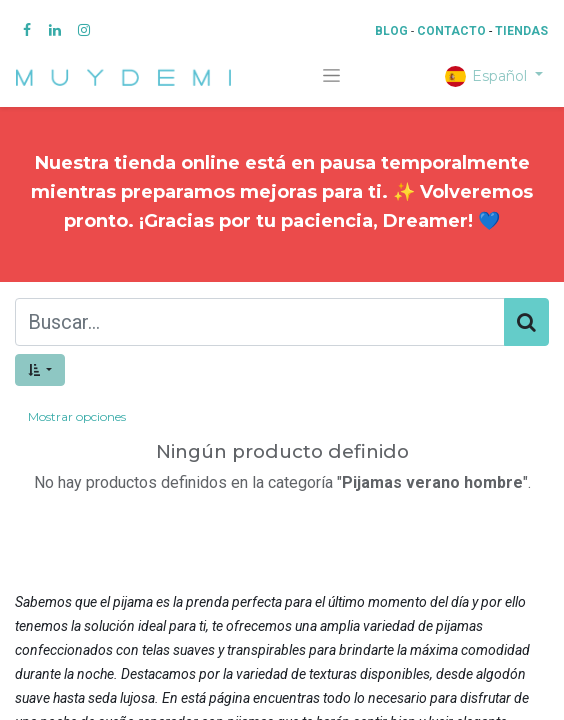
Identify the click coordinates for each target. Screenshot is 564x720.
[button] (40, 370)
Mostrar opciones (77, 416)
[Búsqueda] (526, 322)
